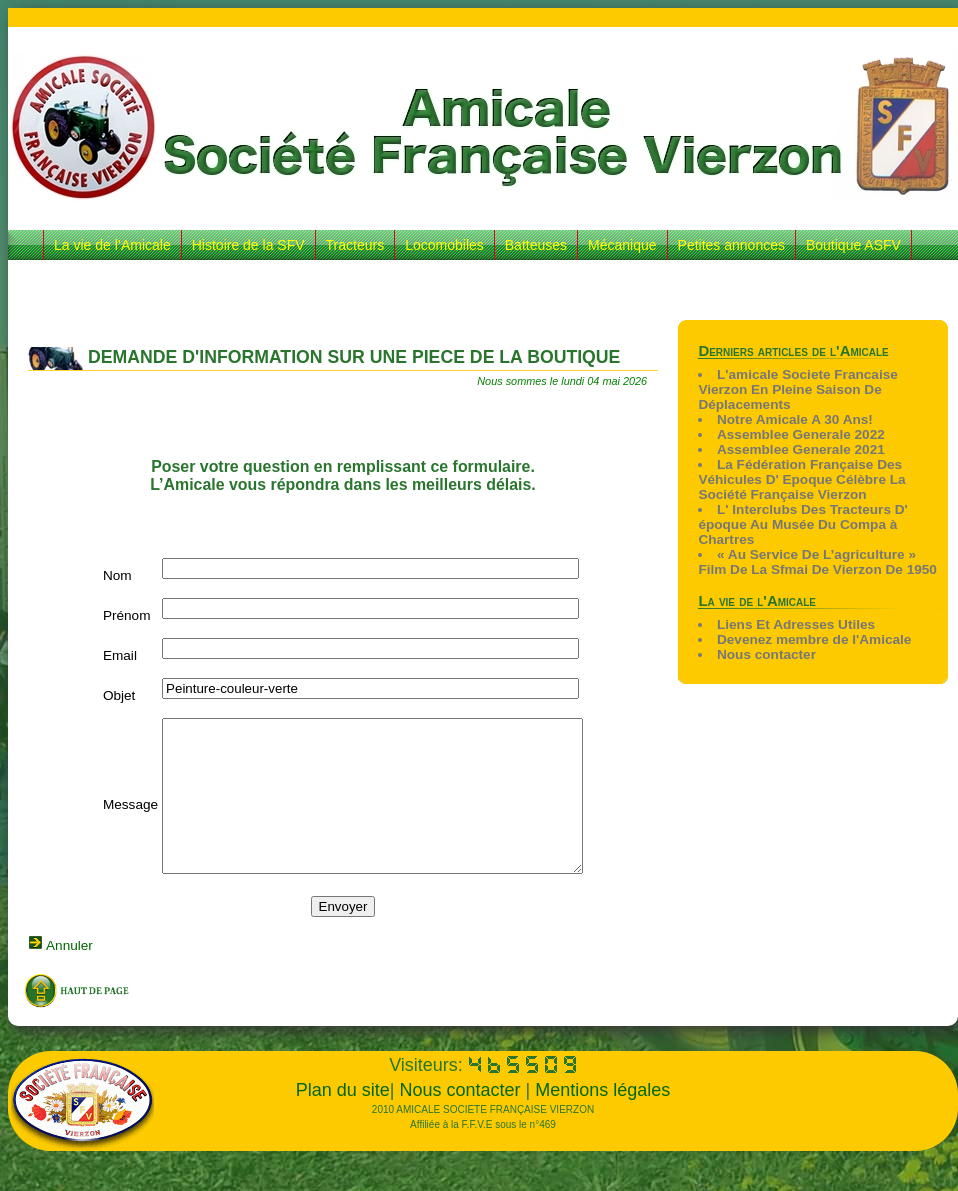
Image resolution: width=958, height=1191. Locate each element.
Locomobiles (444, 245)
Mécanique (622, 245)
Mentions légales (602, 1120)
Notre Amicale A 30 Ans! (795, 419)
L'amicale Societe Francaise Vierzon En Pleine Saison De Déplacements (797, 389)
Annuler (68, 975)
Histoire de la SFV (248, 245)
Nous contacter (766, 654)
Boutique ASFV (853, 245)
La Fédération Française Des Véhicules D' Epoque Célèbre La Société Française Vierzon (801, 479)
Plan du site (343, 1120)
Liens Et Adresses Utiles (796, 624)
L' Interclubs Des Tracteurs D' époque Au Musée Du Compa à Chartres (802, 524)
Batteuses (536, 245)
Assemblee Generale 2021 (801, 449)
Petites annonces (731, 245)
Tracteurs (355, 245)
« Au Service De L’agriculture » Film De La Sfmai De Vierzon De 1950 (817, 562)
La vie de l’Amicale (112, 245)
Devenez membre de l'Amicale (814, 639)
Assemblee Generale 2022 (801, 434)
